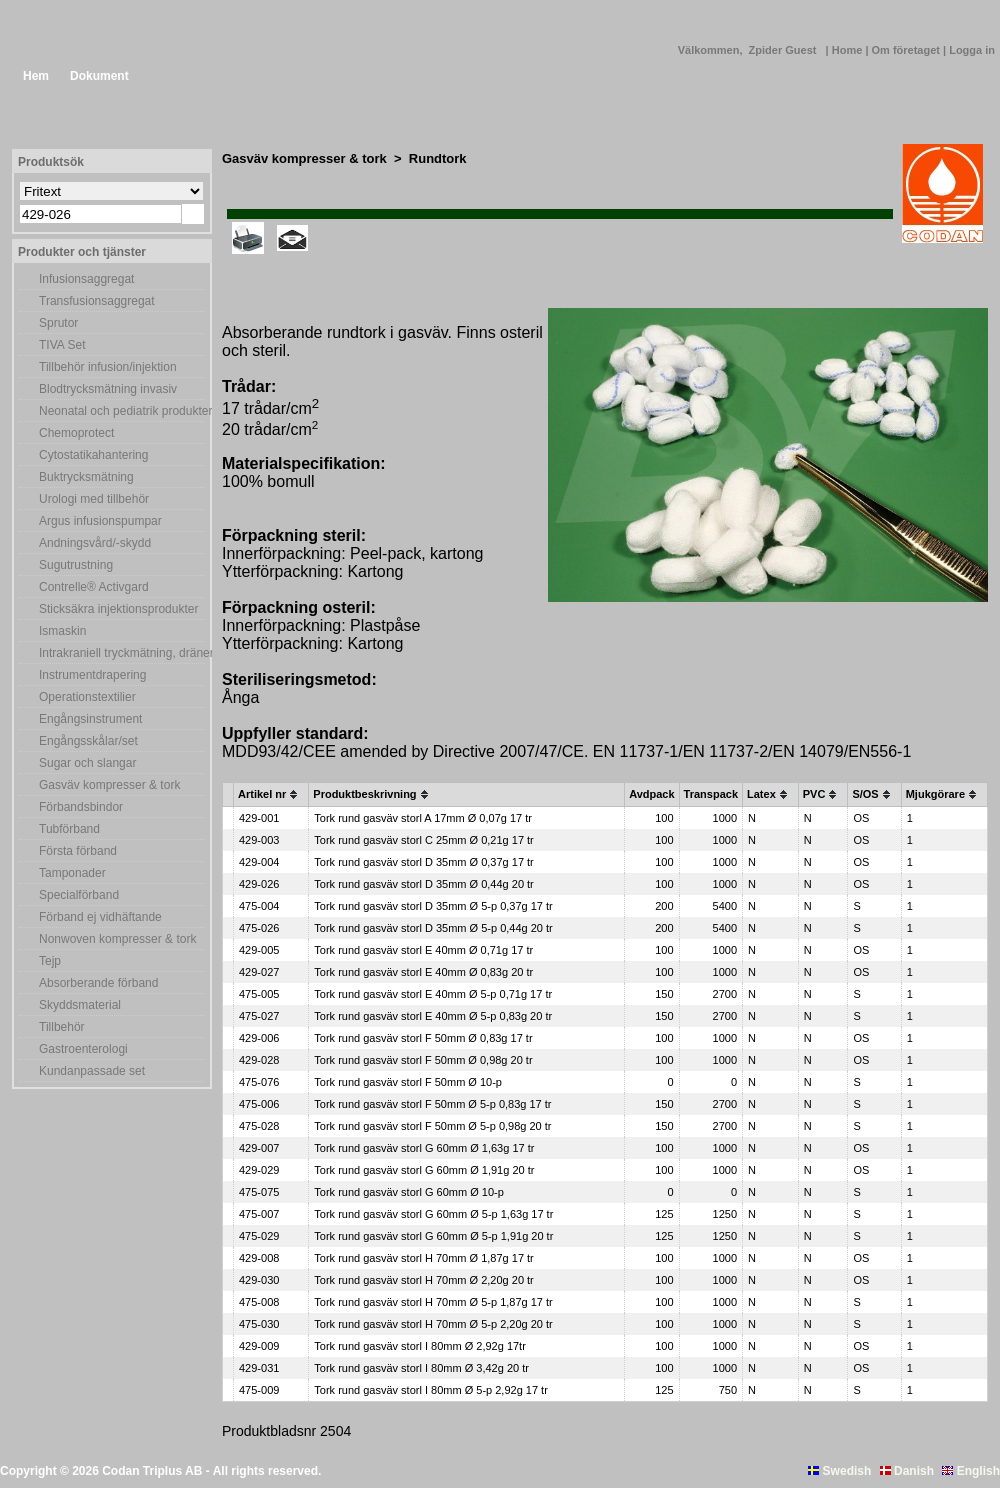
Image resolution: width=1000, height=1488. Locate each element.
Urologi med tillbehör (94, 499)
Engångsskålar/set (88, 741)
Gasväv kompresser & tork (109, 785)
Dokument (99, 76)
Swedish (839, 1471)
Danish (907, 1471)
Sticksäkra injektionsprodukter (118, 609)
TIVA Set (62, 345)
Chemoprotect (76, 433)
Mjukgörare (935, 794)
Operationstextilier (87, 697)
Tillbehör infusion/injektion (108, 367)
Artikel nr (262, 794)
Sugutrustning (76, 565)
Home (849, 50)
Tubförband (69, 829)
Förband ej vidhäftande (100, 917)
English (971, 1471)
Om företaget (908, 50)
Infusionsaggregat (86, 279)
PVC (814, 794)
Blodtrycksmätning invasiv (108, 389)
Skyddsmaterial (80, 1005)
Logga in (972, 50)
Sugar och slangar (87, 763)
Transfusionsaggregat (97, 301)
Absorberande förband (98, 983)
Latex (761, 794)
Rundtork (438, 158)
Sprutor (58, 323)
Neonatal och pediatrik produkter (122, 411)
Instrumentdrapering (92, 675)
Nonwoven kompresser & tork (117, 939)
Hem (36, 76)
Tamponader (72, 873)
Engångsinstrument (90, 719)
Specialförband (79, 895)
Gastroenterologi (83, 1049)
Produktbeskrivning (364, 794)
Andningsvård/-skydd (95, 543)
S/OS (865, 794)
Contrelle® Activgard (94, 587)
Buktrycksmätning (86, 477)
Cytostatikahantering (93, 455)
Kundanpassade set (92, 1071)
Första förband (78, 851)
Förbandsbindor (81, 807)
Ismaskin (62, 631)
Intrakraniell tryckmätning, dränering (122, 653)
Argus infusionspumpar (100, 521)
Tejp (50, 961)
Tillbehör (62, 1027)
